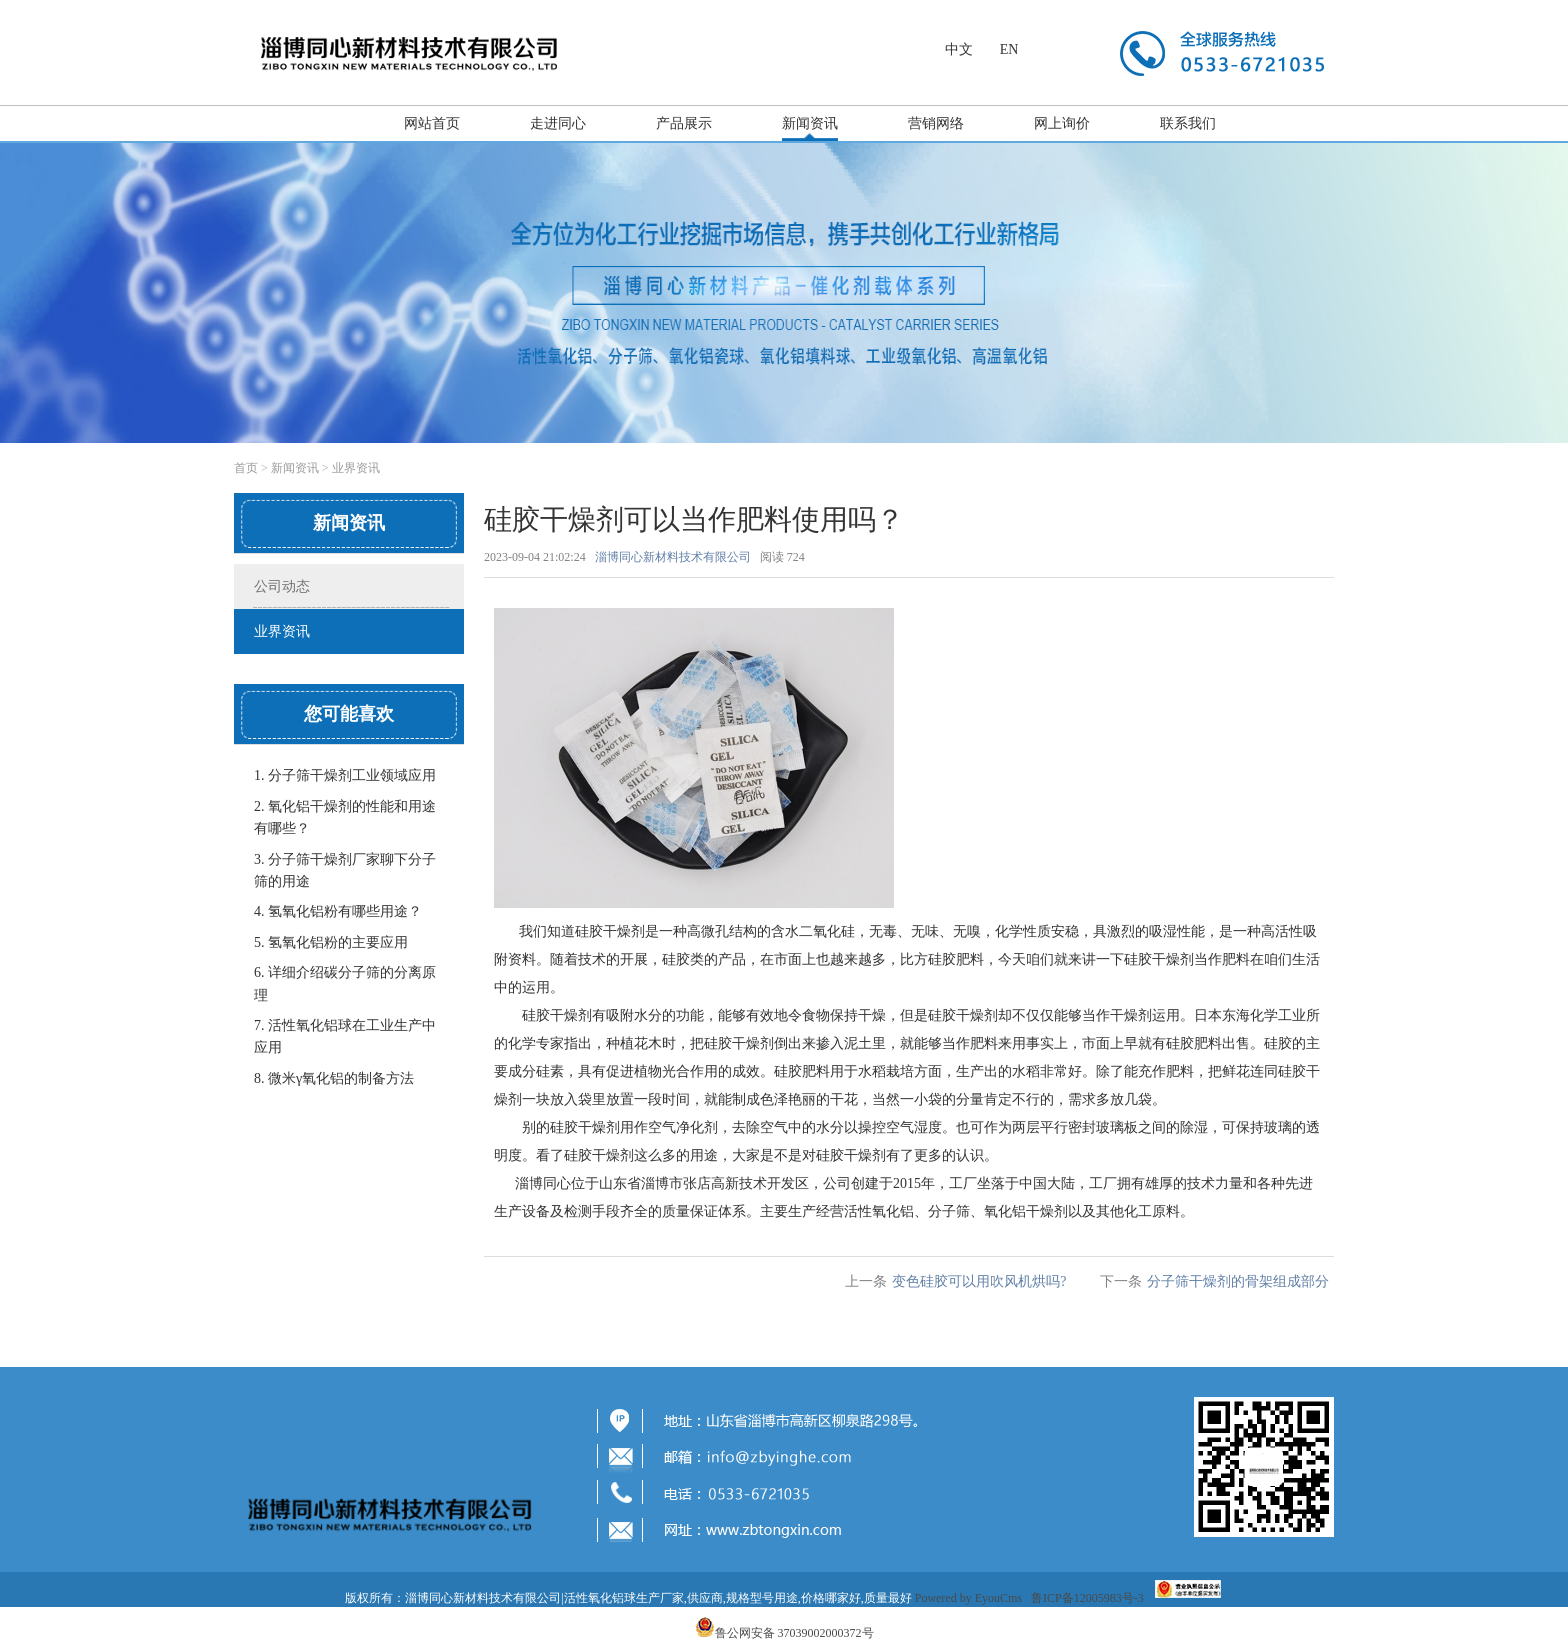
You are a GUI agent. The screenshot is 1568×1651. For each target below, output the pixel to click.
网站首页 (432, 123)
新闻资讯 (810, 123)
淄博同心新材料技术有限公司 (673, 557)
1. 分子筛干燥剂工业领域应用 (345, 775)
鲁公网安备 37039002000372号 (794, 1633)
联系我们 (1188, 123)
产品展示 (684, 123)
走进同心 (558, 123)
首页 (246, 468)
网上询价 (1062, 123)
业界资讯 (356, 468)
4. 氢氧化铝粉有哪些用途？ (338, 911)
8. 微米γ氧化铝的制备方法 (334, 1078)
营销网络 (936, 123)
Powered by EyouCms (967, 1598)
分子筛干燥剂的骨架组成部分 (1238, 1281)
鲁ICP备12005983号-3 (1087, 1598)
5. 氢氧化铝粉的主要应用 (331, 942)
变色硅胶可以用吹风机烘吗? (979, 1281)
